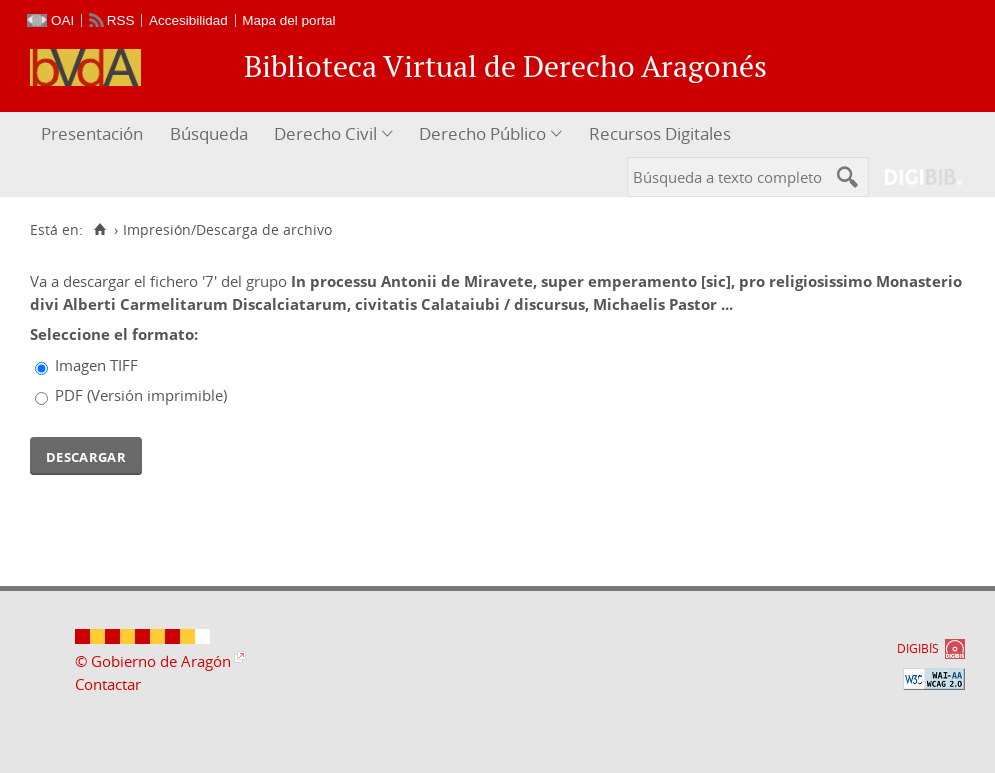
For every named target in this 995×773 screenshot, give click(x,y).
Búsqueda (209, 133)
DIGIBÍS (918, 648)
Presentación (92, 133)
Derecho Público (482, 133)
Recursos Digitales (660, 133)
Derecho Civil (325, 133)
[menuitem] (94, 134)
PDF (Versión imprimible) (141, 395)
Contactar (108, 684)
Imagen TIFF (96, 365)
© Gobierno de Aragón (153, 661)
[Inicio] (99, 230)
